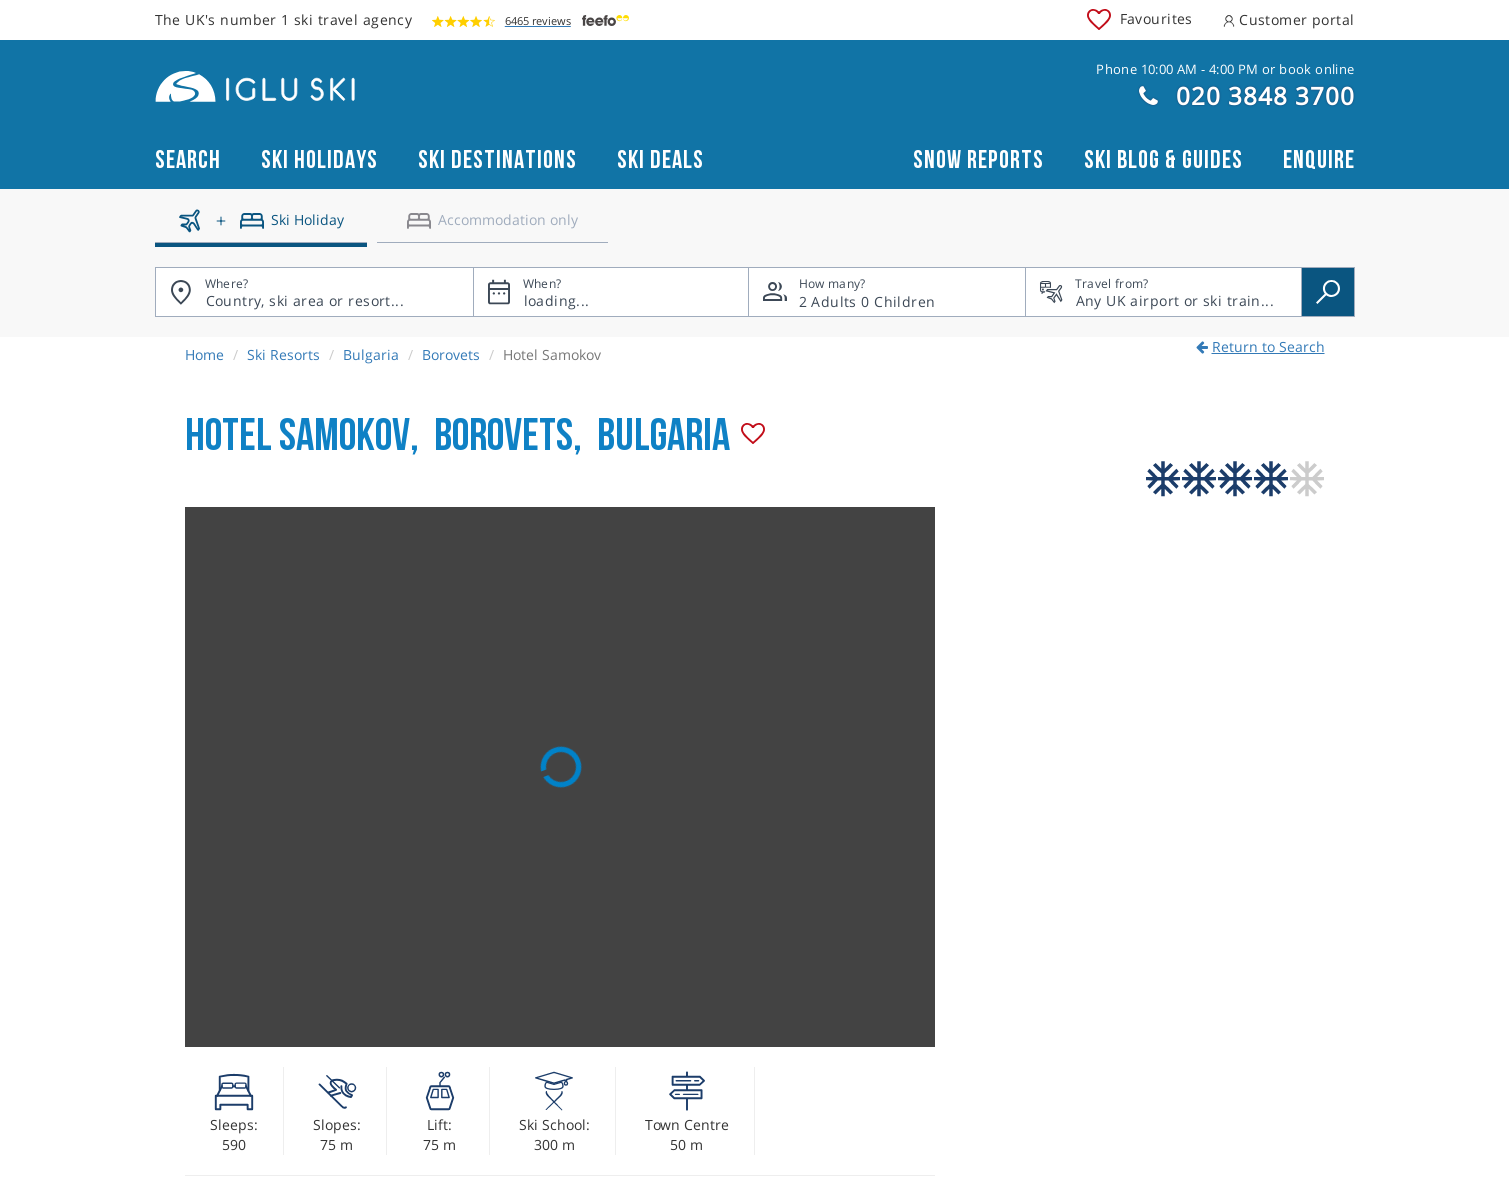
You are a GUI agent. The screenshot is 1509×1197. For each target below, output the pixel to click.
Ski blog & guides (1163, 160)
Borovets (451, 354)
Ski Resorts (283, 354)
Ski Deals (660, 160)
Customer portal (1289, 19)
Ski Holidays (319, 160)
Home (204, 354)
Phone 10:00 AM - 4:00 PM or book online (1225, 69)
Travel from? (1112, 283)
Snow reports (978, 160)
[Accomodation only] (492, 228)
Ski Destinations (497, 160)
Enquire (1319, 160)
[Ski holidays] (261, 228)
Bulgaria (371, 354)
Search (188, 160)
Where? (227, 283)
